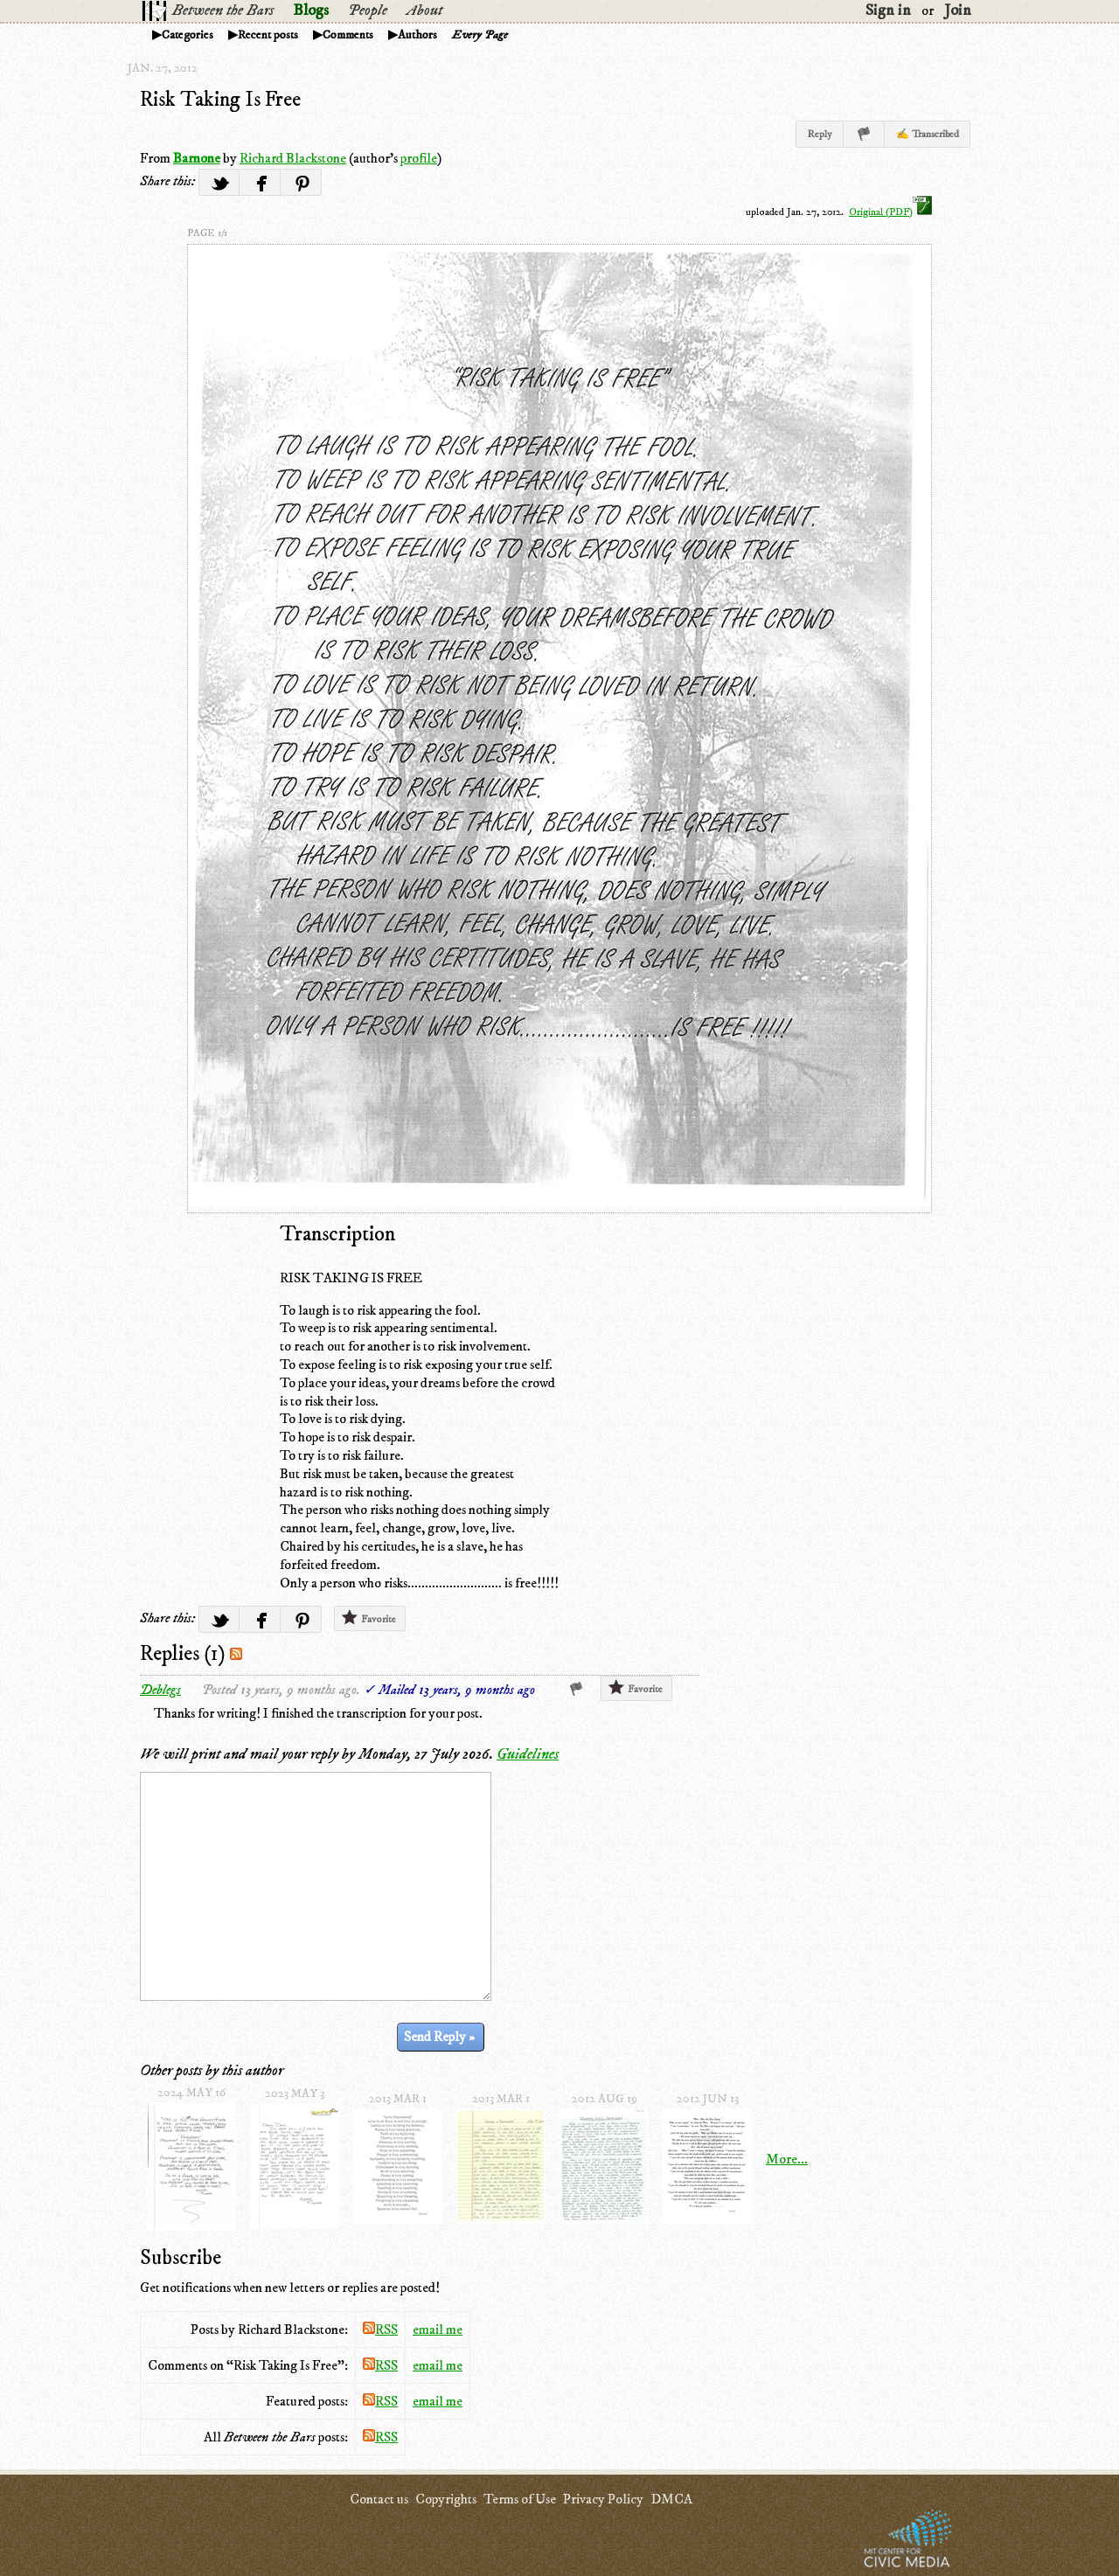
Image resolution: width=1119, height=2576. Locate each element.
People (367, 10)
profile (418, 158)
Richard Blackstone (293, 158)
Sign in (888, 10)
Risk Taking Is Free (220, 100)
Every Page (480, 35)
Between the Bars (223, 10)
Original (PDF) (890, 212)
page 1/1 (207, 233)
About (424, 10)
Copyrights (445, 2499)
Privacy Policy (603, 2499)
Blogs (311, 10)
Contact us (379, 2499)
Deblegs (160, 1689)
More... (787, 2159)
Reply (819, 134)
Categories (187, 35)
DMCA (671, 2499)
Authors (417, 35)
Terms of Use (519, 2499)
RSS (380, 2329)
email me (437, 2329)
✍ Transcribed (927, 134)
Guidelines (528, 1754)
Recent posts (268, 35)
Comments (348, 35)
